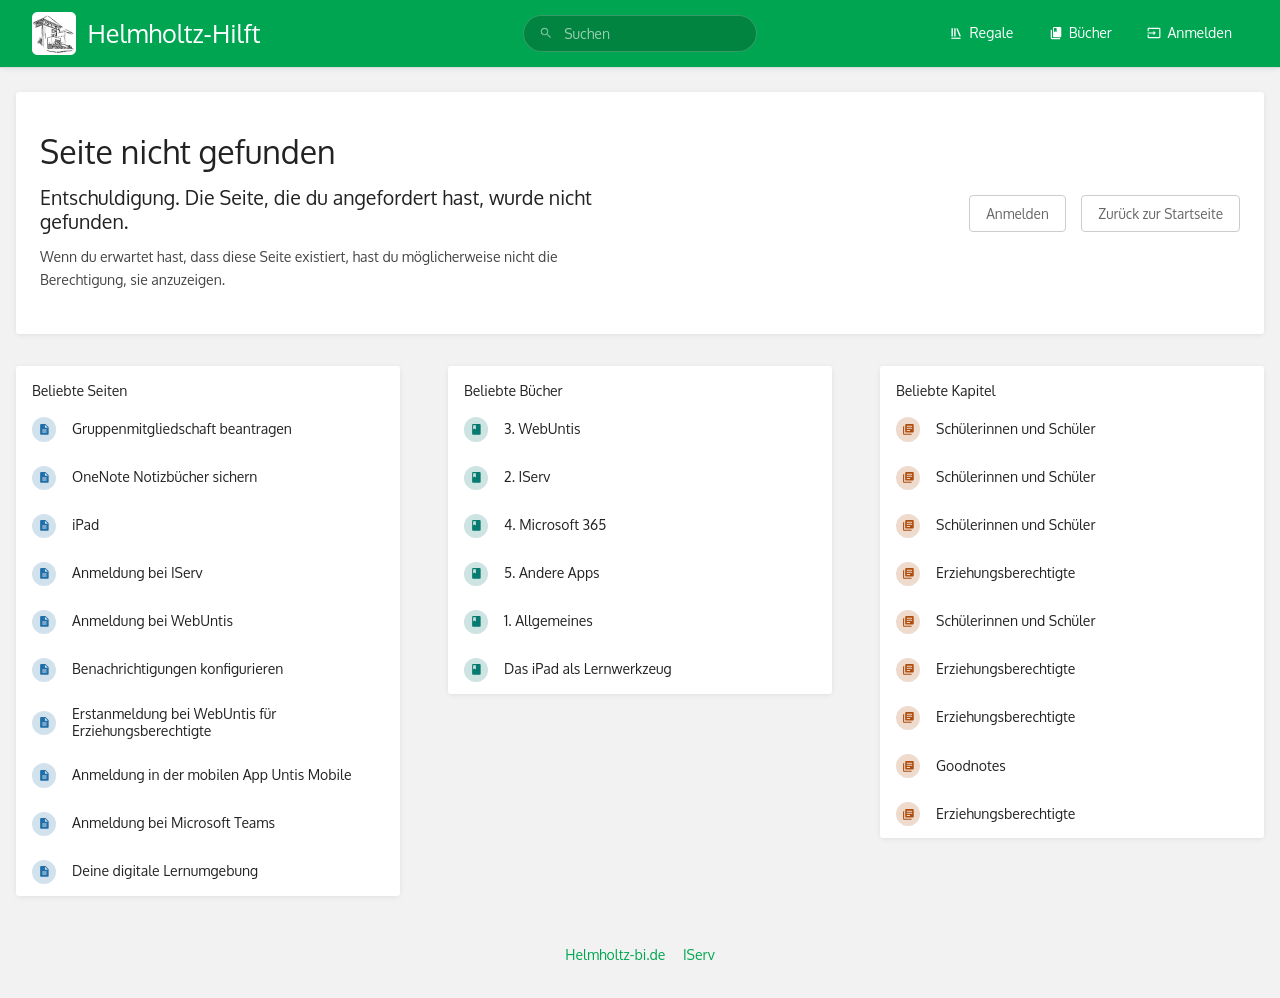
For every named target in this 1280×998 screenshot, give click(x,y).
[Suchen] (546, 33)
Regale (981, 32)
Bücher (1080, 32)
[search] (640, 33)
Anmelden (1189, 32)
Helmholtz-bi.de (615, 954)
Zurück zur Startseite (1160, 213)
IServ (699, 954)
